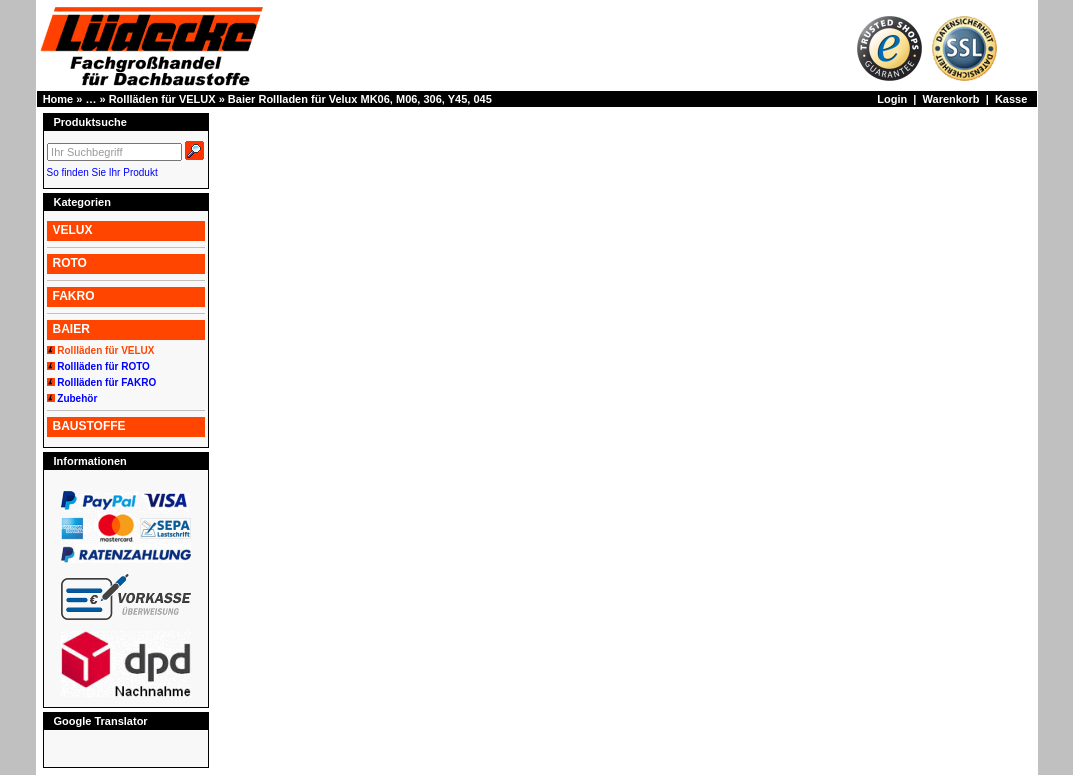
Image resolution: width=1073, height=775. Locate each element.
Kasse (1011, 99)
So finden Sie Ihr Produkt (102, 172)
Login (892, 99)
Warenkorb (951, 99)
